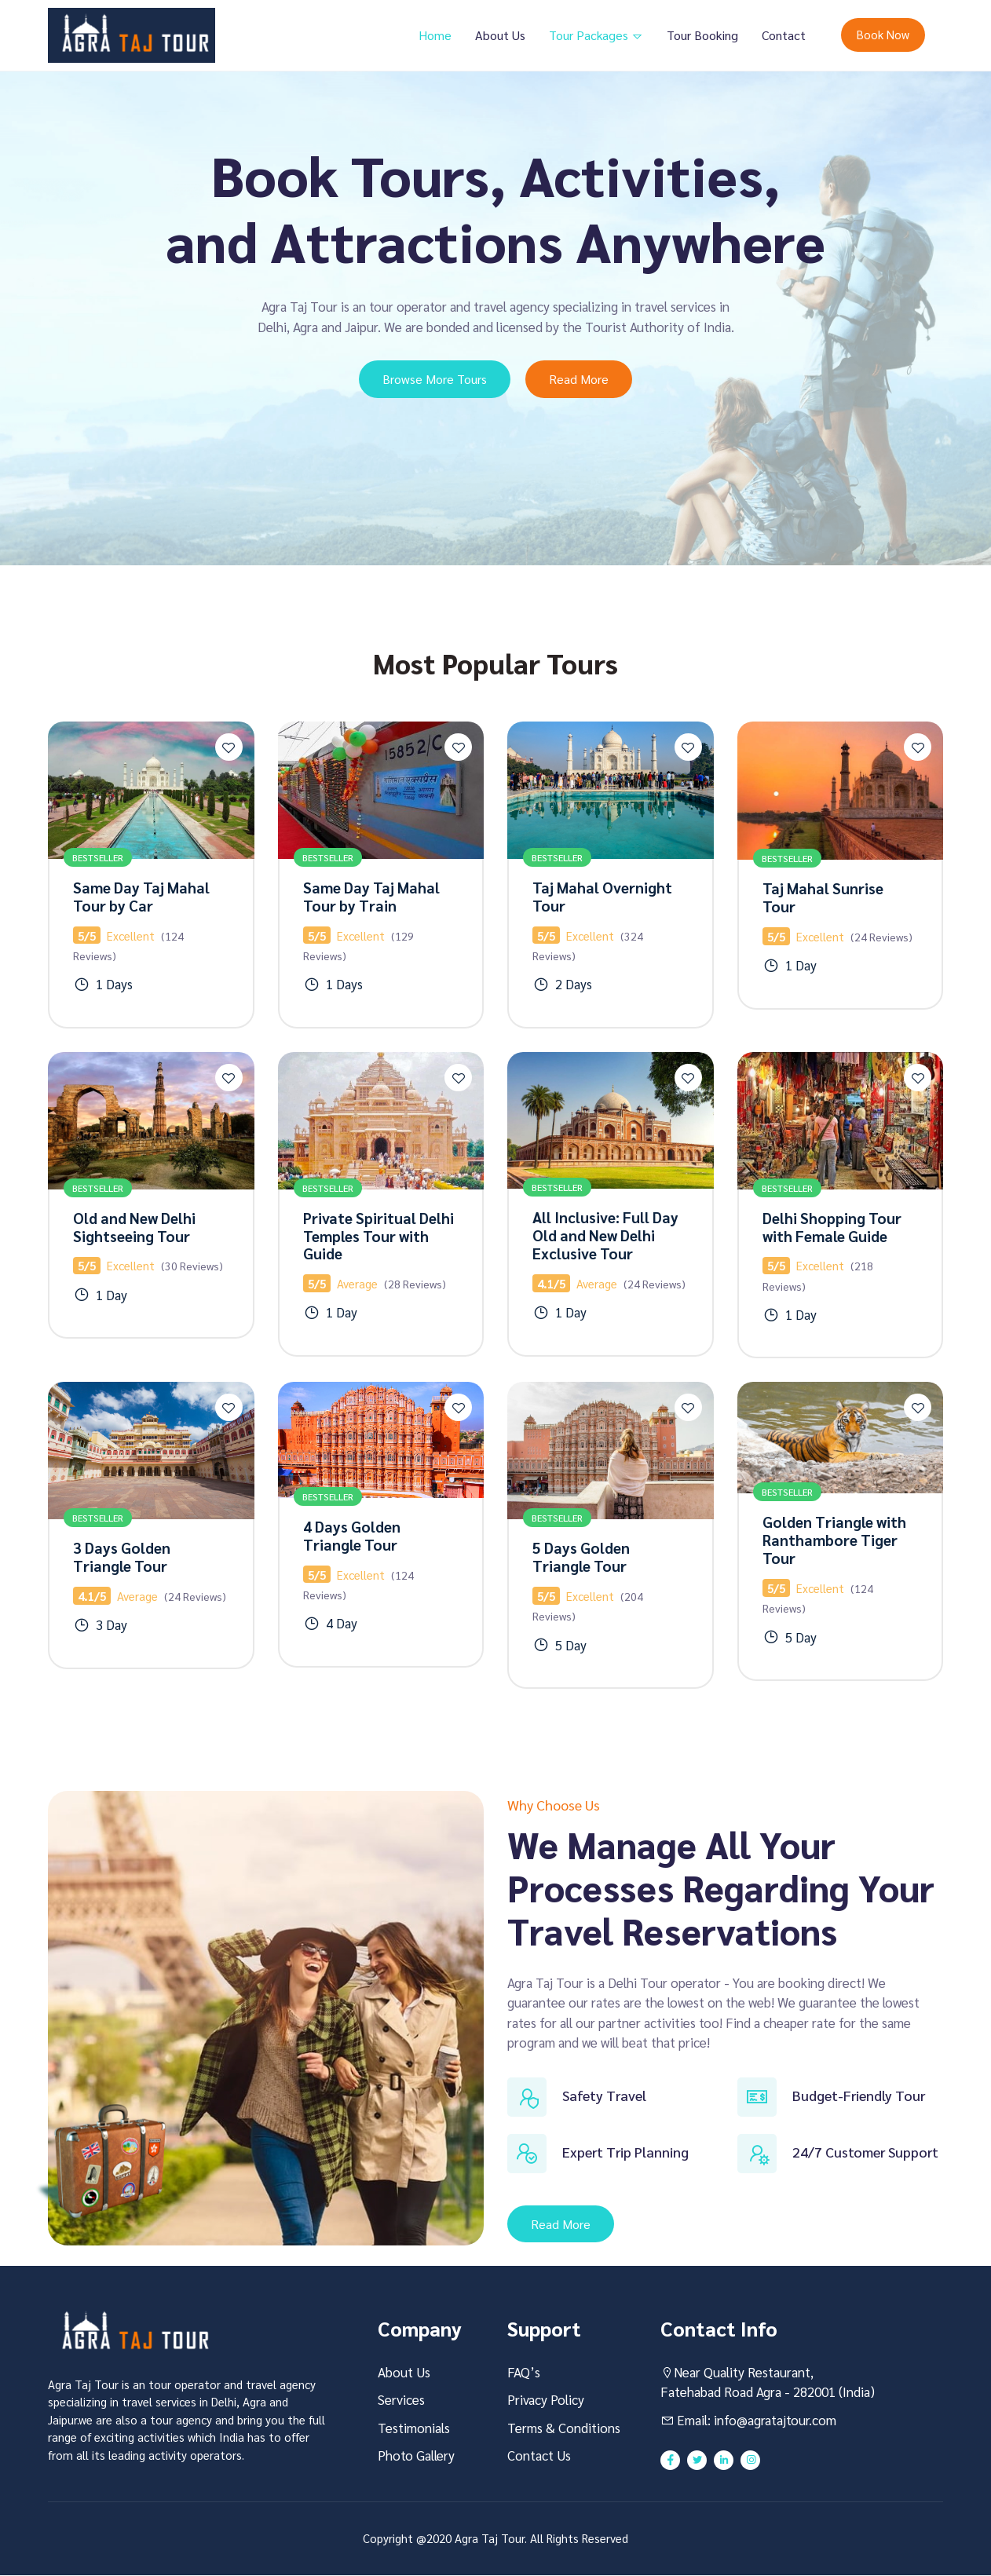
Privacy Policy (545, 2400)
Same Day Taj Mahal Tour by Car (141, 896)
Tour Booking (702, 35)
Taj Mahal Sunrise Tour (822, 897)
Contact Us (539, 2456)
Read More (579, 379)
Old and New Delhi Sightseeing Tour (134, 1226)
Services (401, 2400)
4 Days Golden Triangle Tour (351, 1536)
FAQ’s (523, 2372)
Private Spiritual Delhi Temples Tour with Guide (378, 1235)
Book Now (883, 34)
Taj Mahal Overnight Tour (602, 896)
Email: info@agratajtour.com (749, 2420)
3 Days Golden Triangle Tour (121, 1557)
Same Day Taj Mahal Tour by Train (371, 896)
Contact (784, 35)
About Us (500, 35)
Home (435, 35)
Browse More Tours (434, 379)
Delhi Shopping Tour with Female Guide (831, 1226)
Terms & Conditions (563, 2428)
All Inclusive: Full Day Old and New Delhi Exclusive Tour (605, 1235)
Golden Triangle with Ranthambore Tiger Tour (834, 1540)
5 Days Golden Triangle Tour (581, 1557)
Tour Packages (590, 35)
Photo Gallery (416, 2456)
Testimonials (414, 2428)
